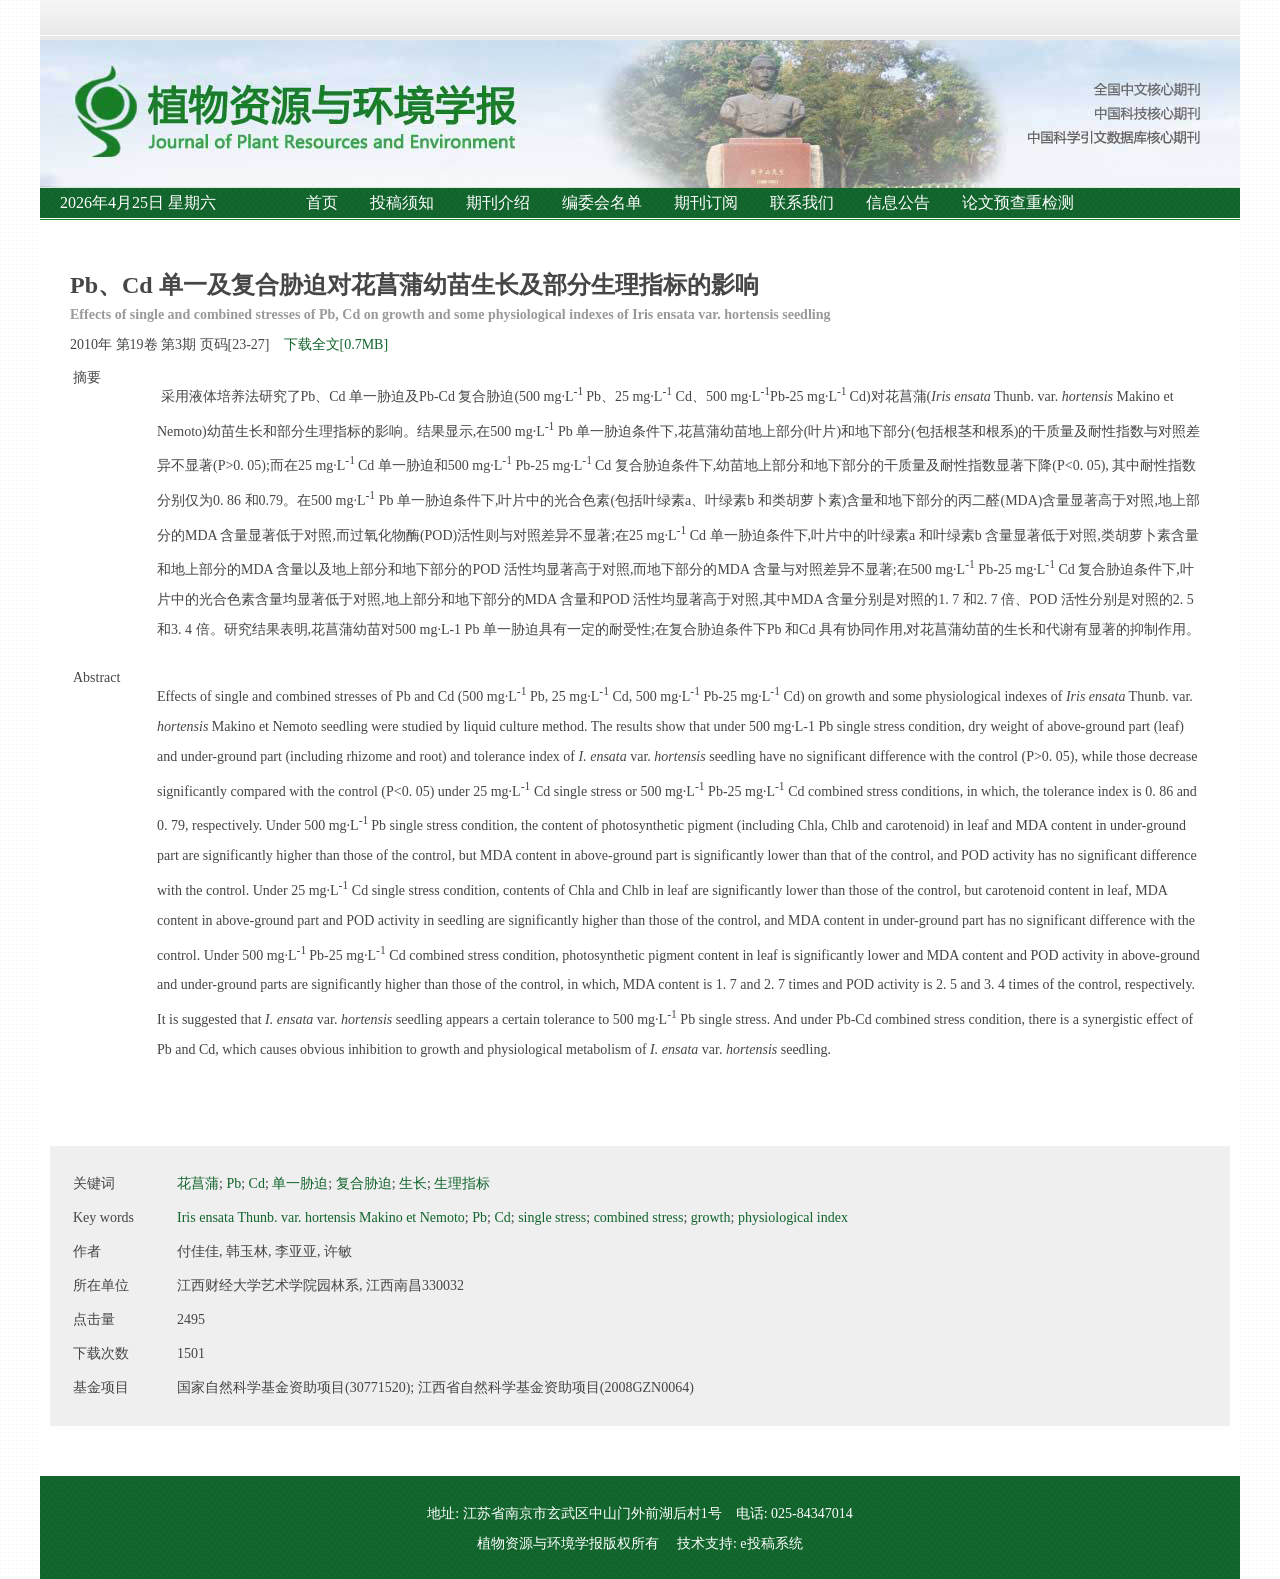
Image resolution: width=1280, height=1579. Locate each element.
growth (711, 1217)
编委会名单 (602, 202)
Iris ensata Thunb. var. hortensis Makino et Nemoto (321, 1217)
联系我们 (802, 202)
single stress (552, 1217)
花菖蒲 (198, 1183)
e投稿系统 (771, 1543)
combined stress (639, 1217)
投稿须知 (402, 202)
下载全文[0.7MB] (336, 344)
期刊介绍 (498, 202)
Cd (257, 1183)
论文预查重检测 (1018, 202)
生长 (413, 1183)
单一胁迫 (300, 1183)
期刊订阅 (706, 202)
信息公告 (898, 202)
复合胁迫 (364, 1183)
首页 (322, 202)
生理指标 (462, 1183)
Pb (233, 1183)
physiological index (793, 1217)
